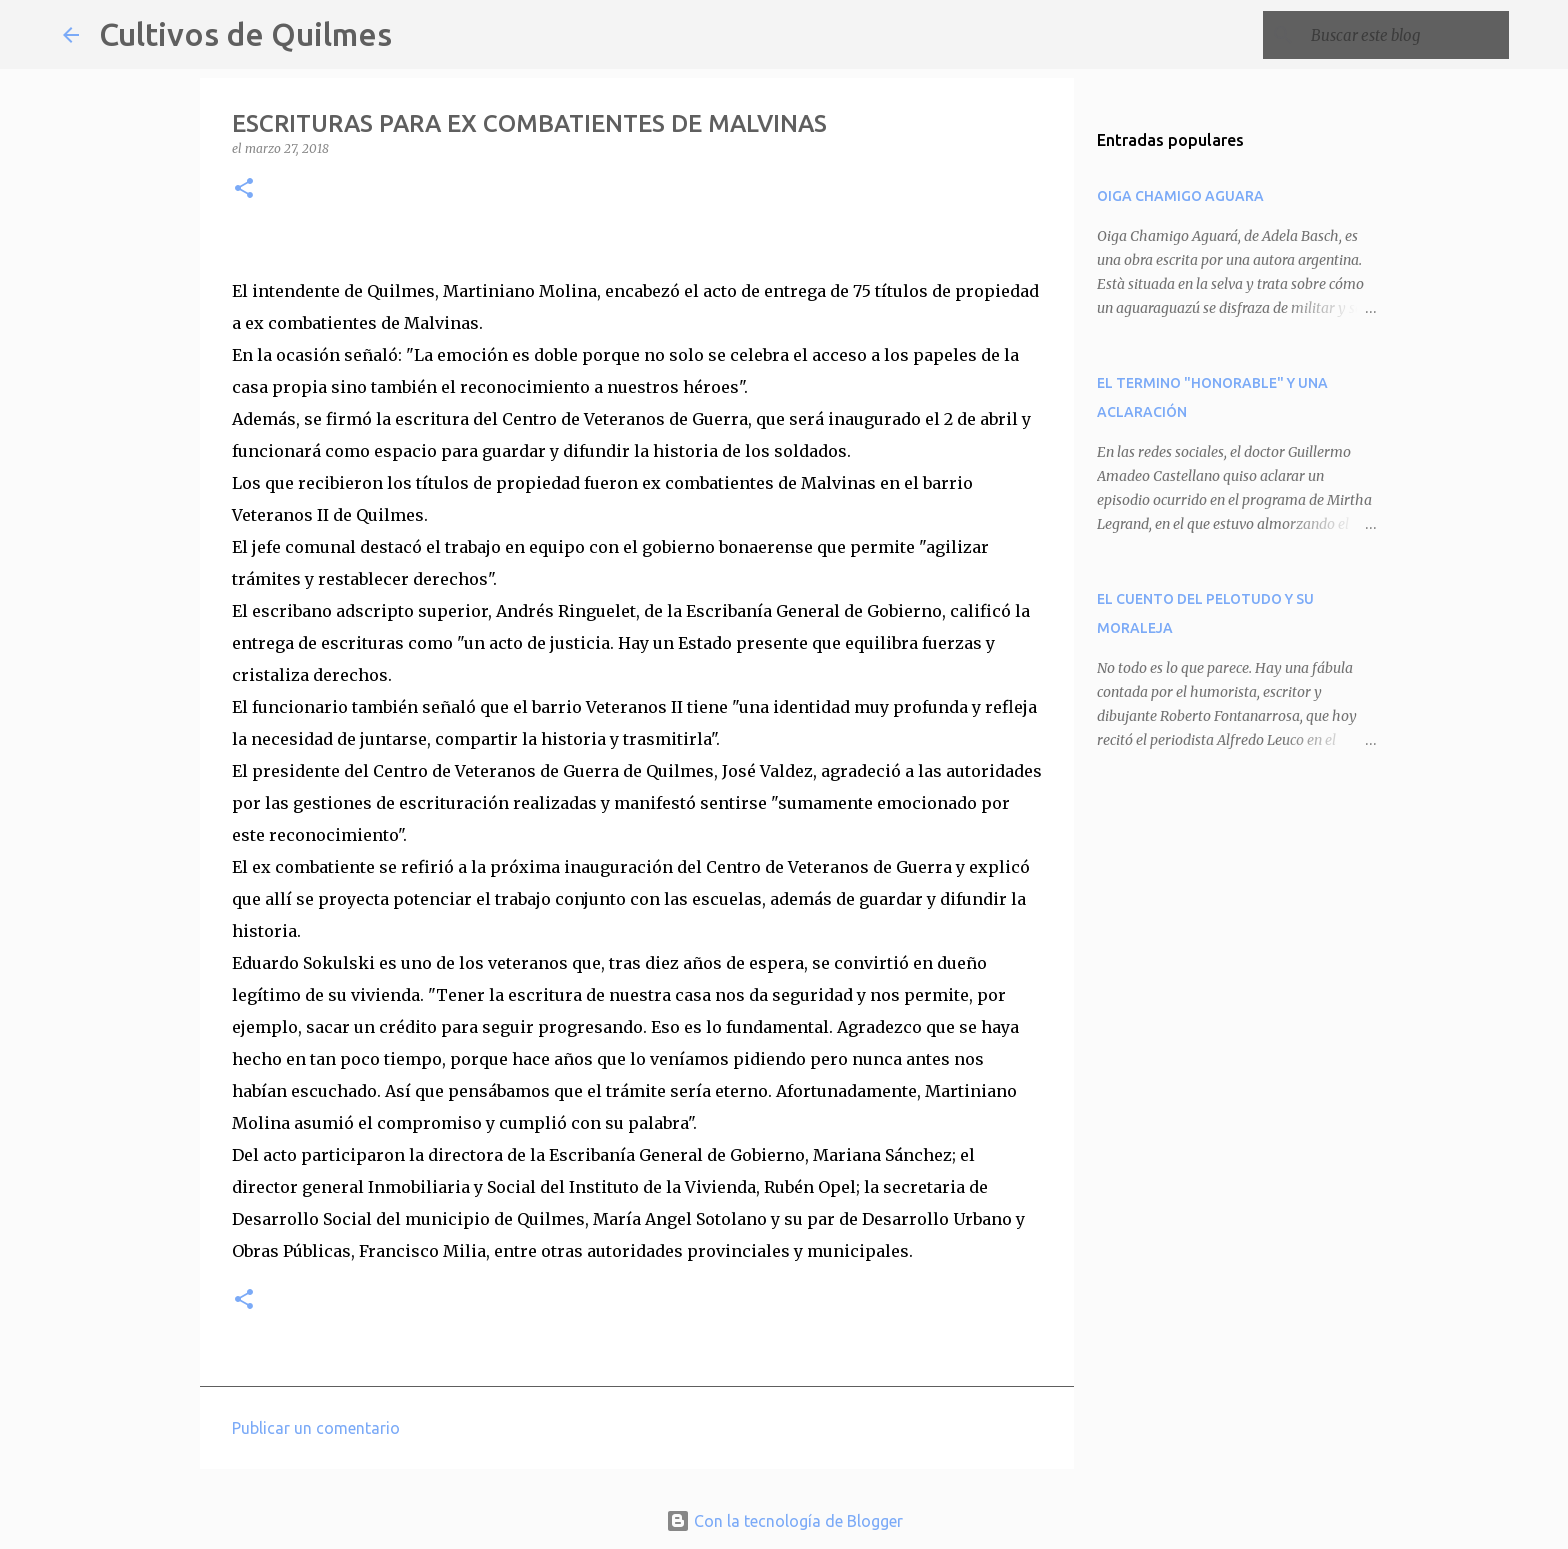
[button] (244, 189)
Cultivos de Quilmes (245, 34)
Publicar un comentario (316, 1428)
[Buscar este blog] (1404, 35)
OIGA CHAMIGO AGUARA (1180, 196)
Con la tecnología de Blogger (784, 1521)
